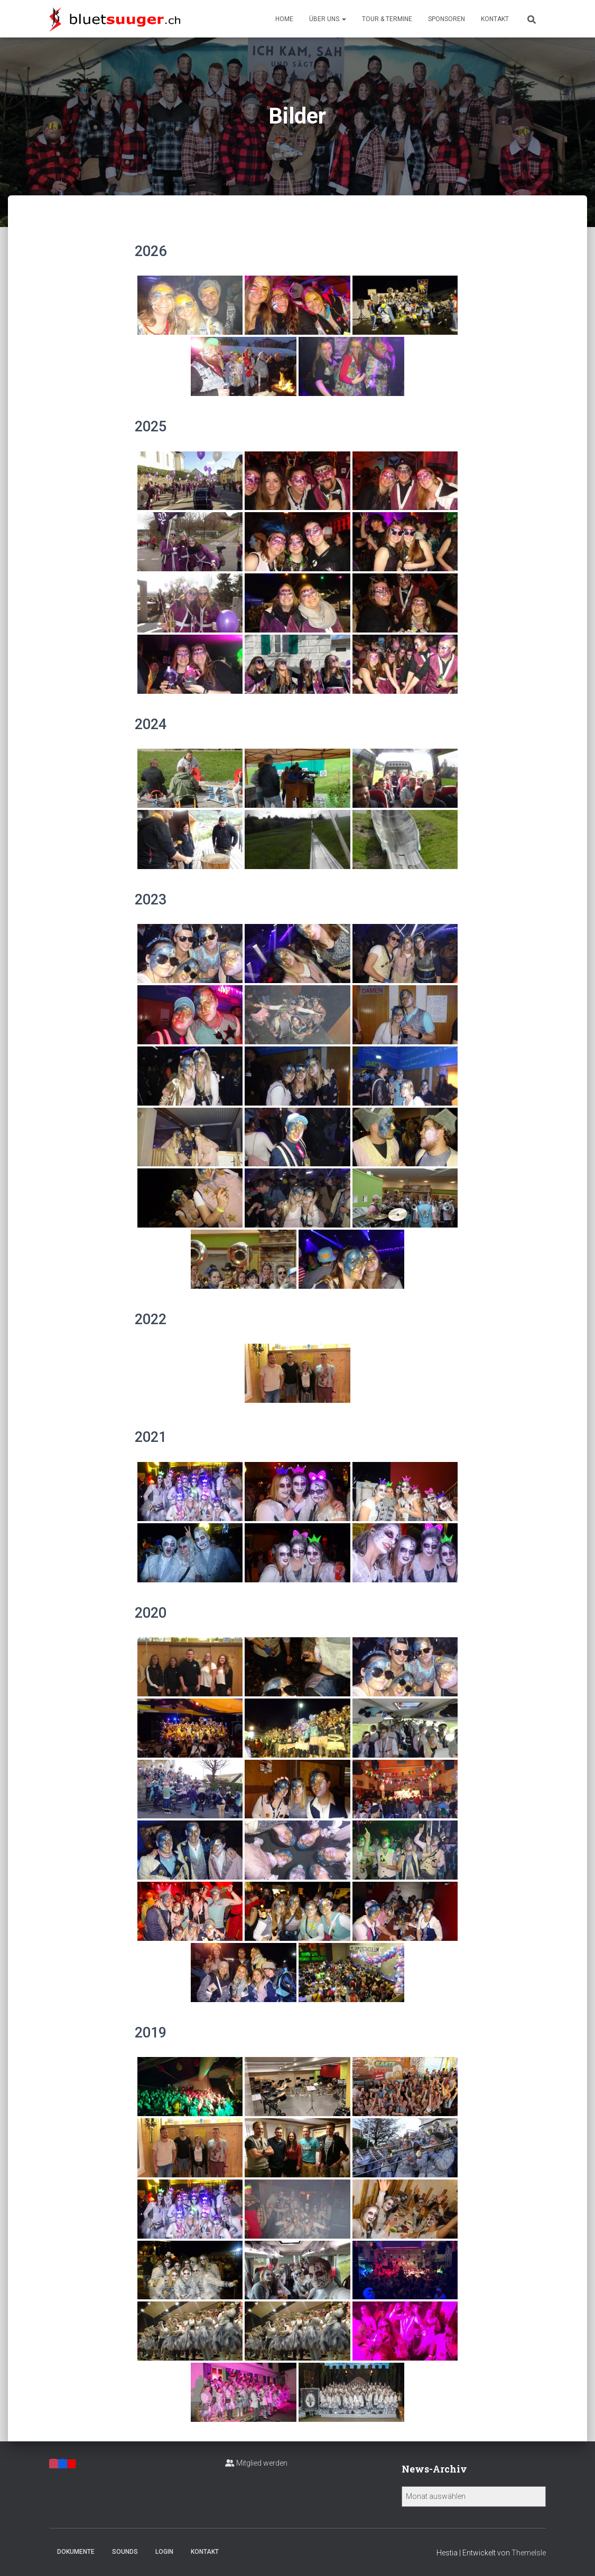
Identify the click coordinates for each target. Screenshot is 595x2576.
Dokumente (76, 2551)
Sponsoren (446, 19)
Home (284, 19)
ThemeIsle (529, 2553)
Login (164, 2551)
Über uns (327, 19)
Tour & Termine (387, 19)
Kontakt (495, 19)
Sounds (125, 2551)
